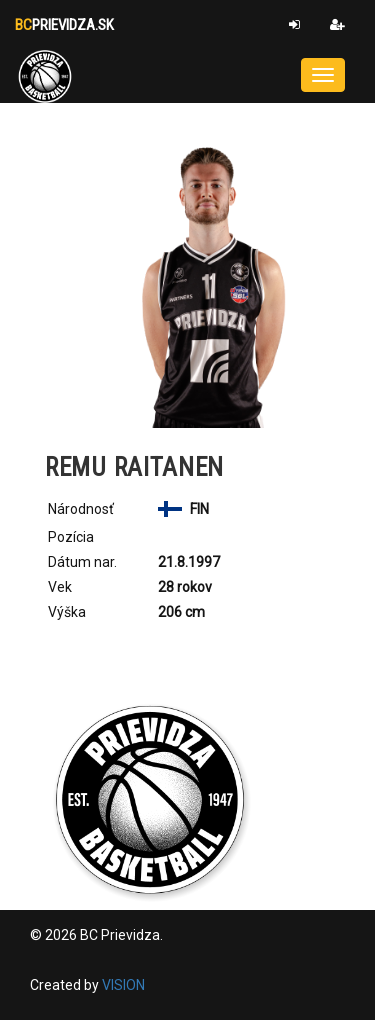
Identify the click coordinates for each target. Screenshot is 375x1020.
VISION (123, 985)
